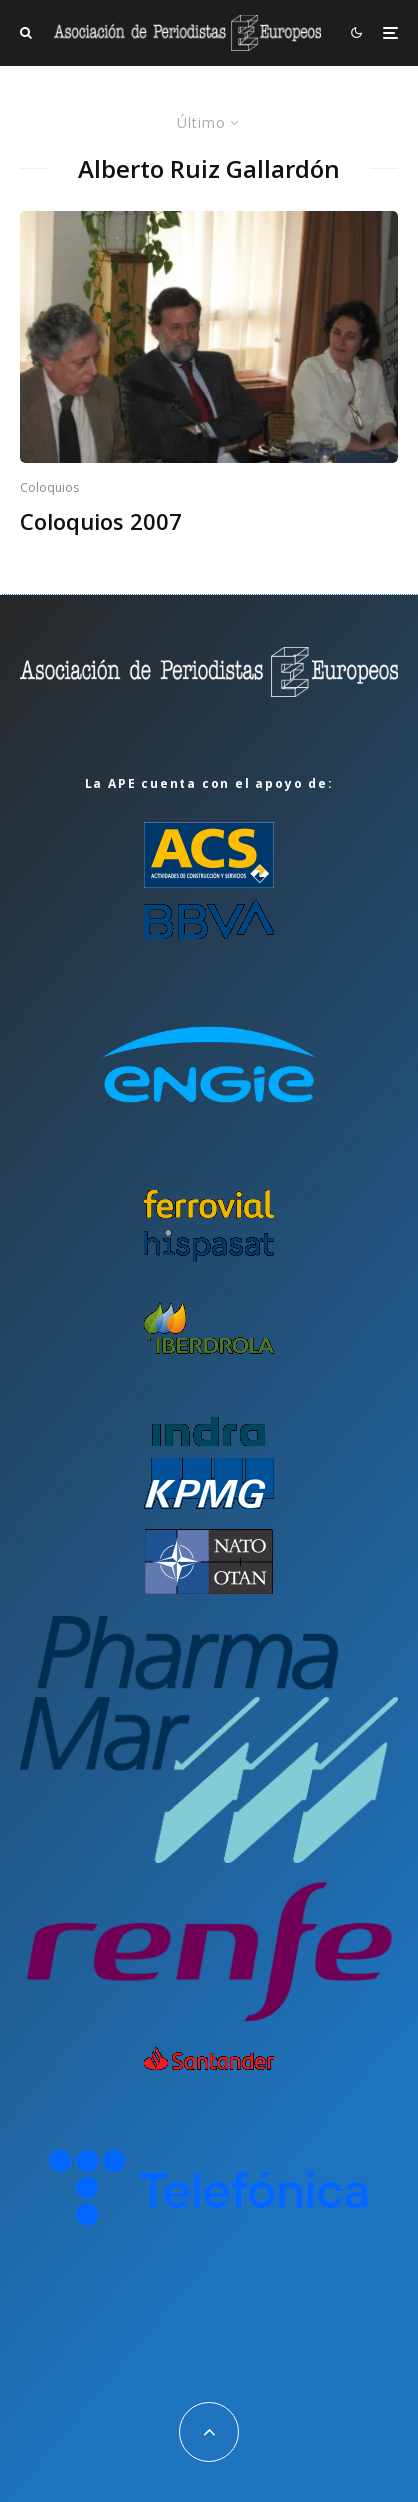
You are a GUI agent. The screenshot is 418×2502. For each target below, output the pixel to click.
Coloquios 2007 (101, 521)
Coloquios (49, 487)
